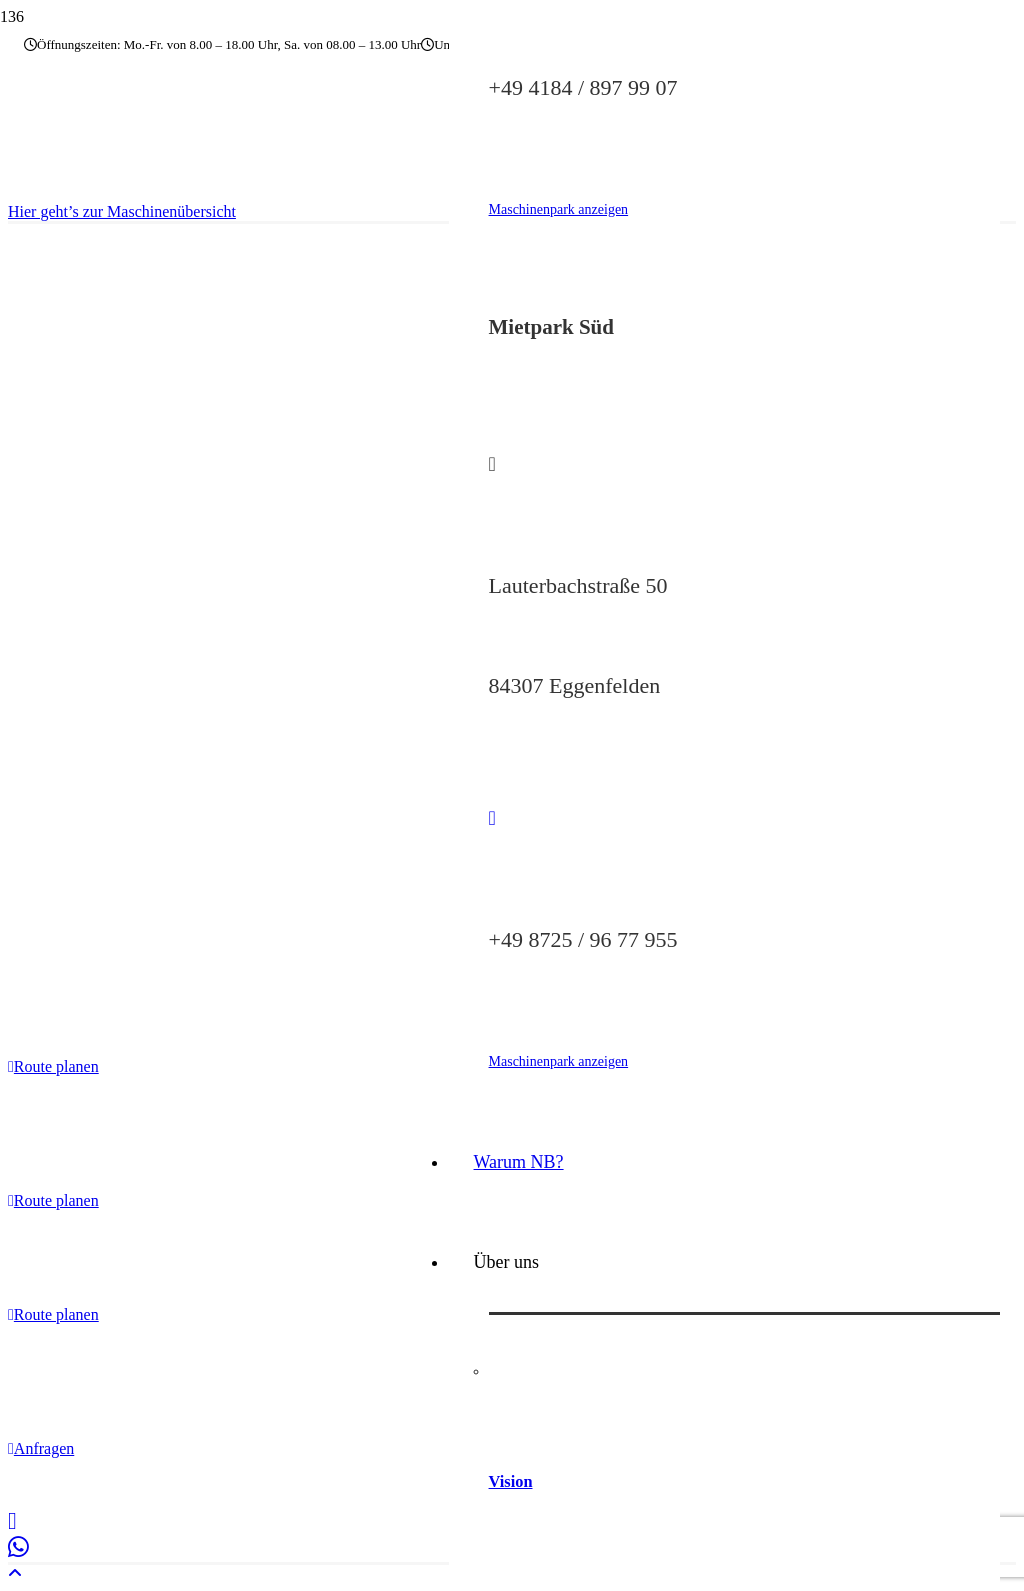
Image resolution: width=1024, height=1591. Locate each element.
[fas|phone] (744, 818)
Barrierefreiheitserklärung (375, 1482)
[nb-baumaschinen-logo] (115, 179)
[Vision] (744, 1365)
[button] (15, 1573)
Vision (511, 1481)
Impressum (93, 1482)
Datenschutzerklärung (210, 1482)
